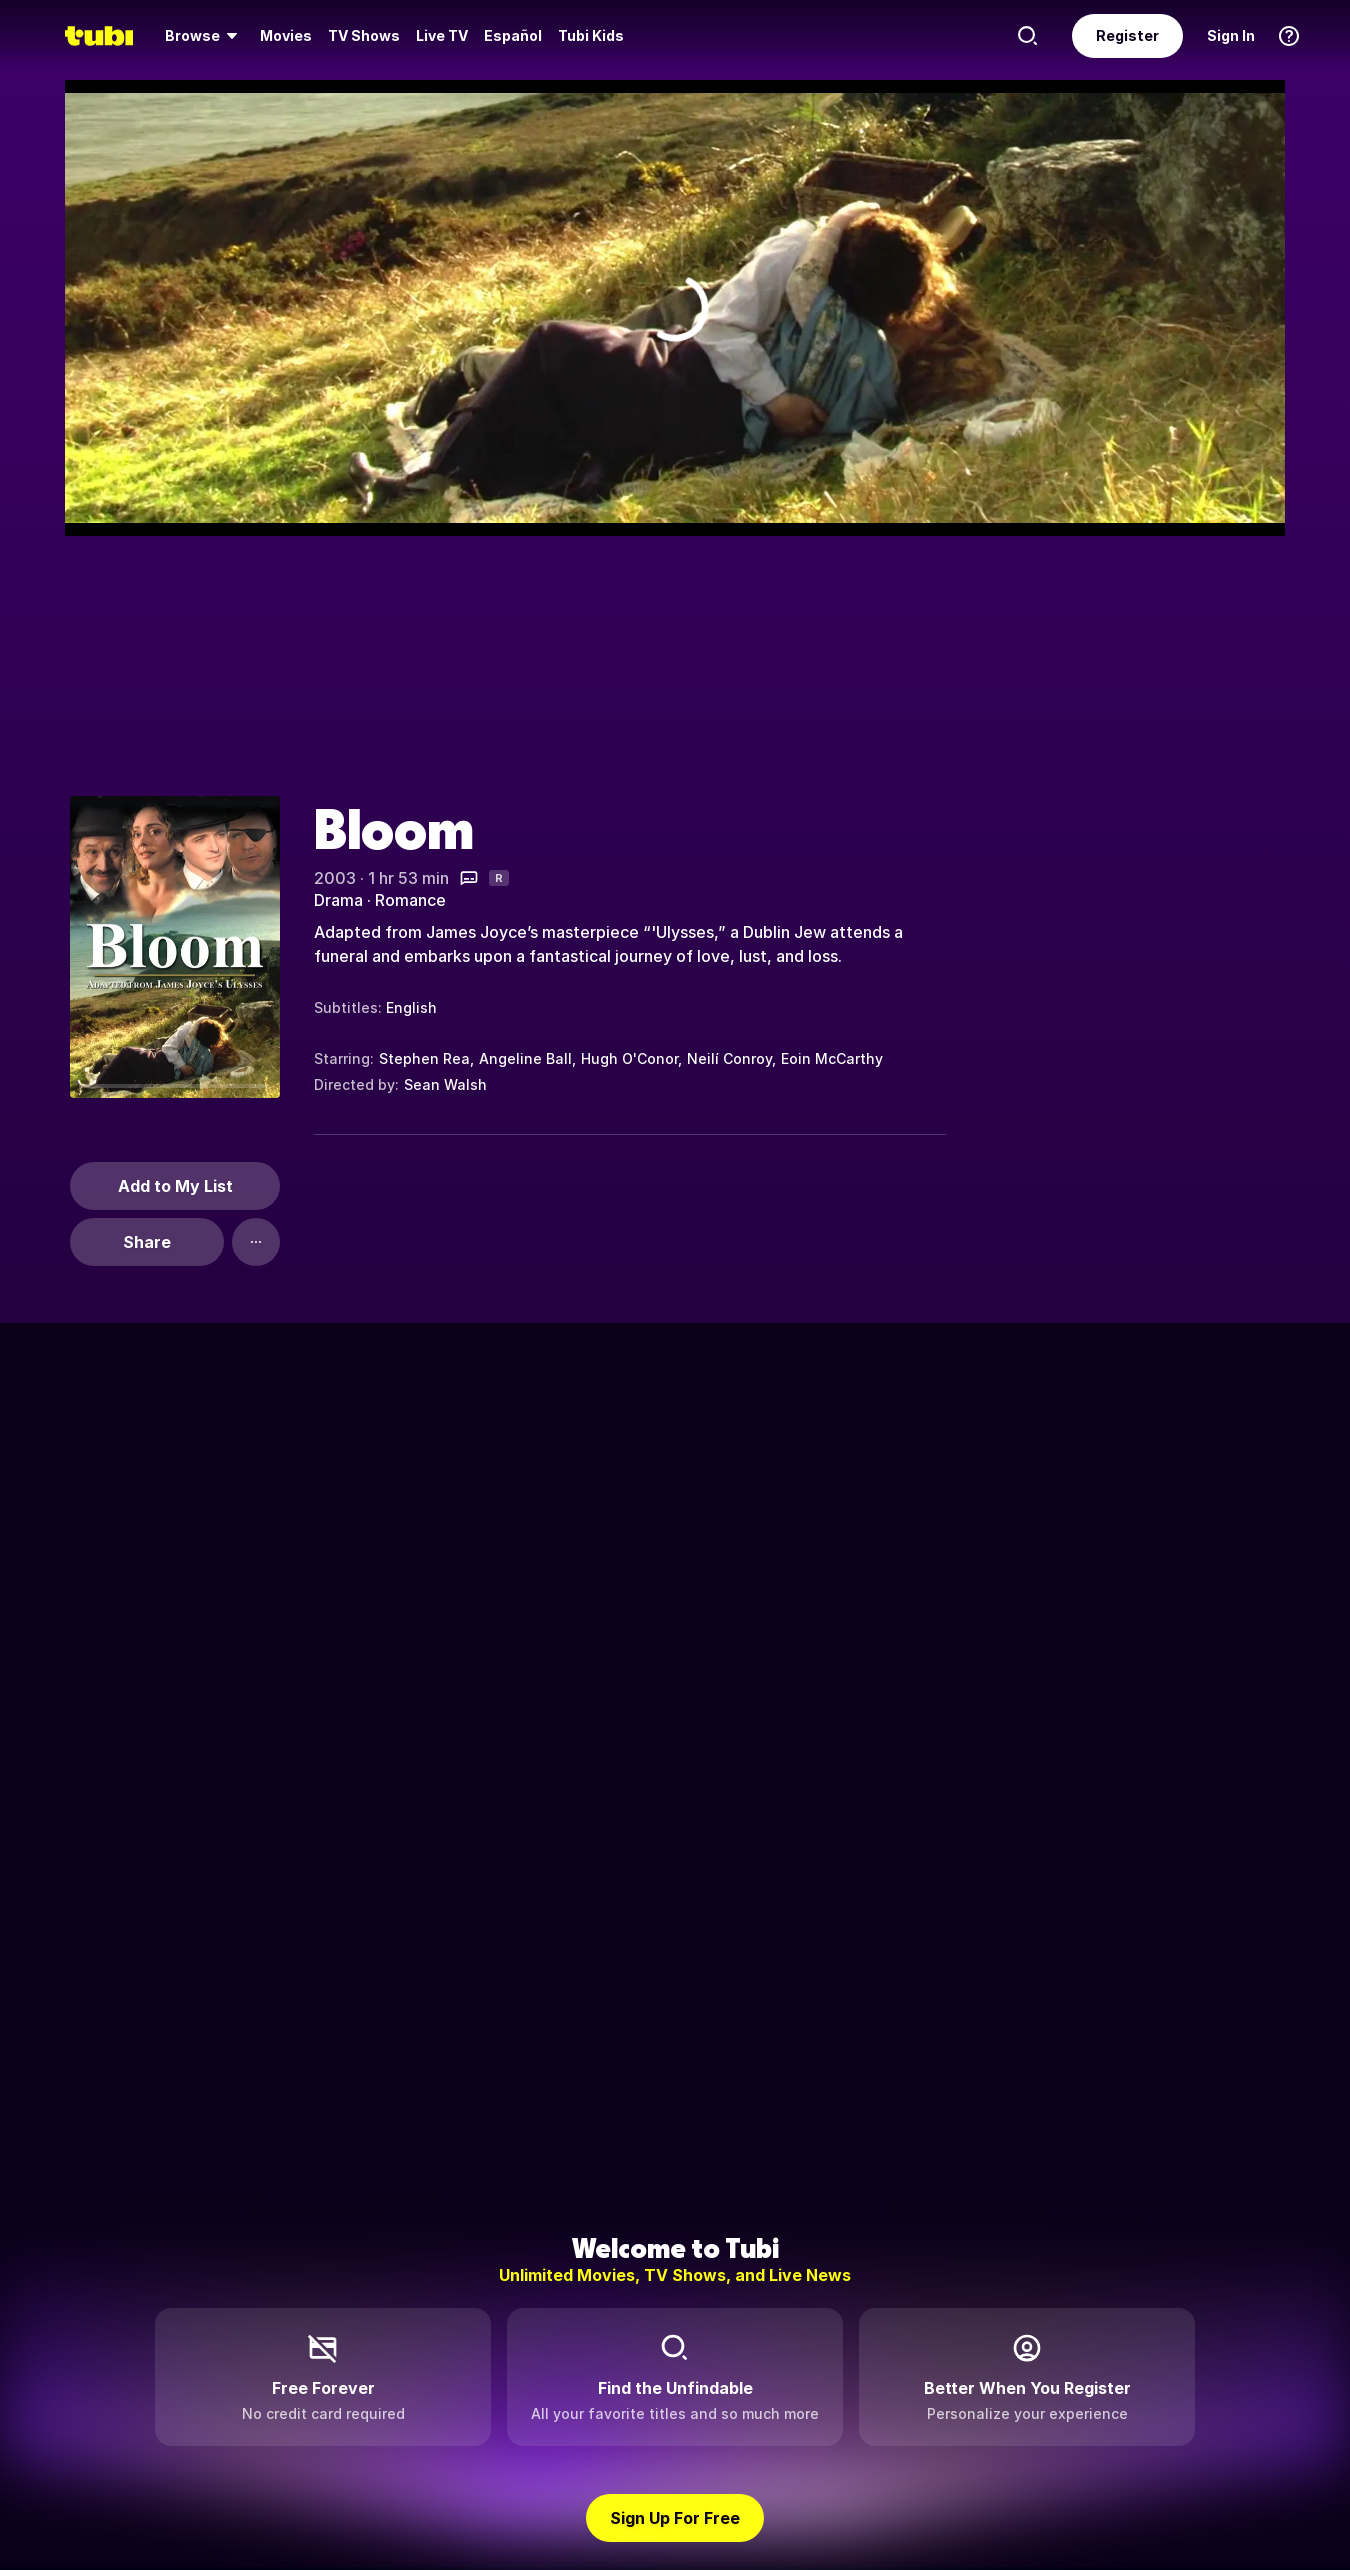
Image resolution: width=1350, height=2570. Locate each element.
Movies (286, 35)
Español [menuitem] (513, 35)
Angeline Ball (525, 1058)
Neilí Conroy (729, 1058)
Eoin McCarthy (832, 1058)
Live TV (442, 35)
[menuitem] (204, 36)
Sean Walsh (445, 1084)
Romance (410, 900)
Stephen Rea (424, 1058)
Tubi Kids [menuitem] (591, 35)
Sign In (1231, 35)
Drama (338, 900)
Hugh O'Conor (629, 1058)
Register (1127, 35)
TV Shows (364, 35)
